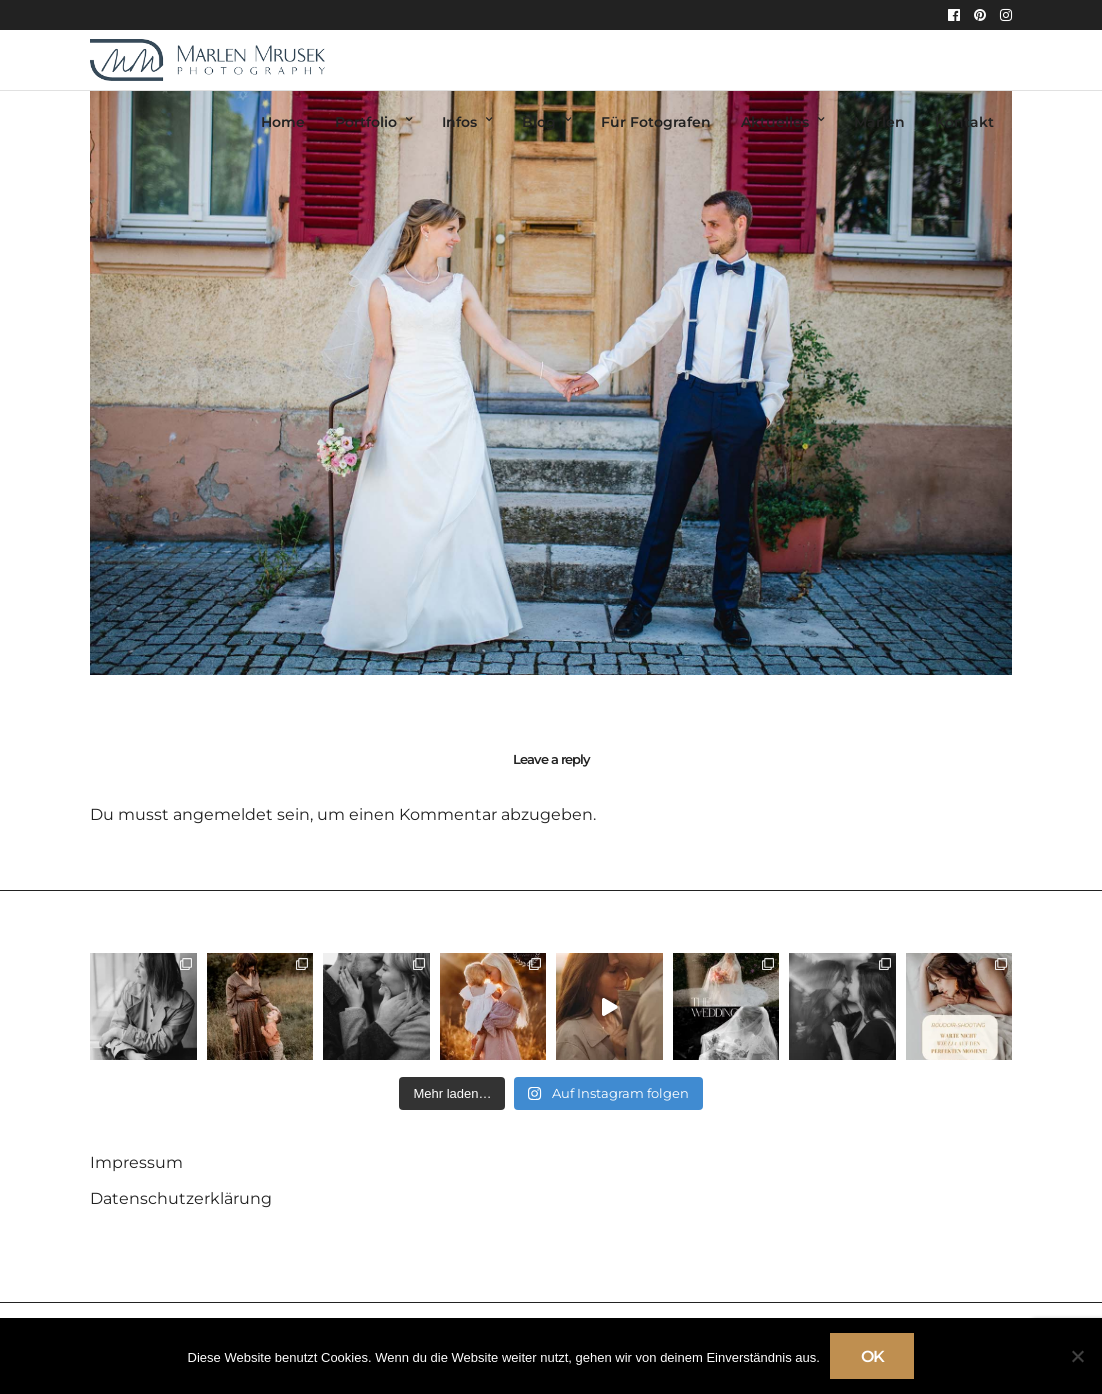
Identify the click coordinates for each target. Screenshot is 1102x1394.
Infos (459, 122)
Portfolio (366, 122)
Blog (539, 122)
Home (283, 122)
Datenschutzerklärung (181, 1198)
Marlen (879, 122)
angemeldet (223, 814)
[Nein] (1077, 1356)
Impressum (136, 1162)
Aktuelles (775, 122)
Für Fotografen (656, 122)
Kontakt (964, 122)
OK (872, 1356)
